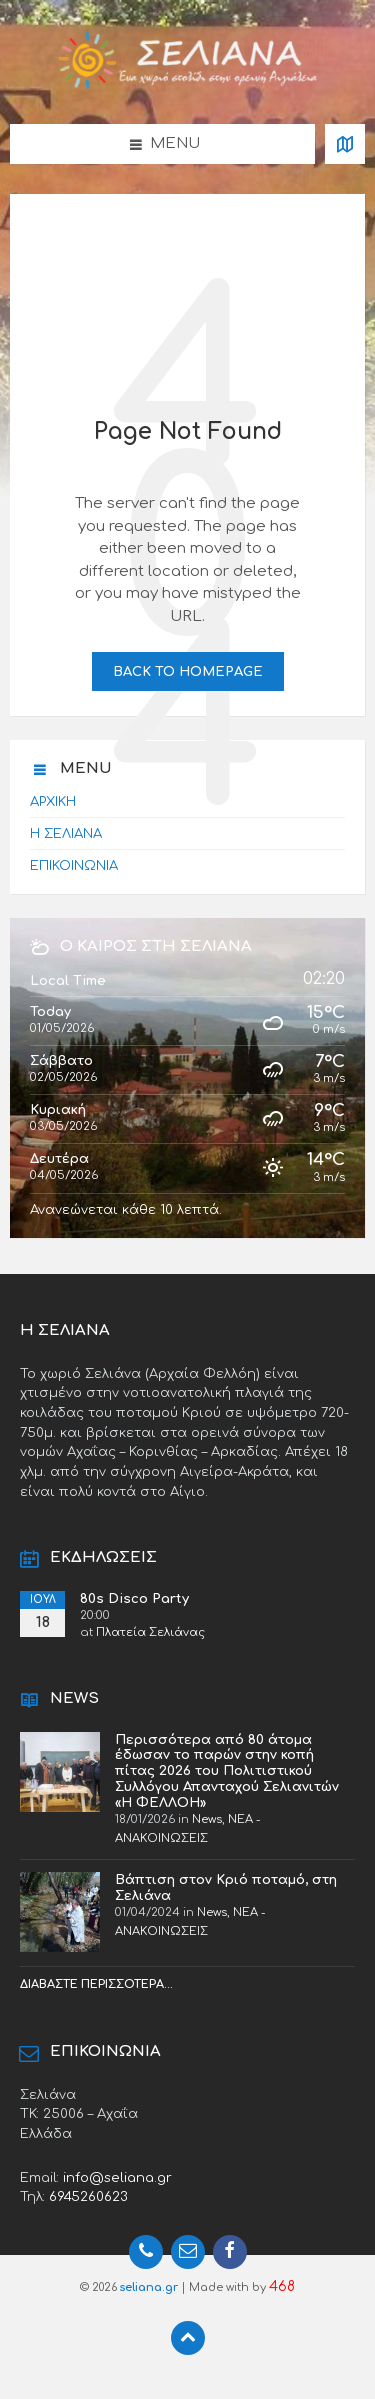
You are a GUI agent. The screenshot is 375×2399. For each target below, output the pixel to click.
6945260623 (88, 2196)
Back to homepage (188, 671)
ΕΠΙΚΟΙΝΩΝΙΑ (74, 865)
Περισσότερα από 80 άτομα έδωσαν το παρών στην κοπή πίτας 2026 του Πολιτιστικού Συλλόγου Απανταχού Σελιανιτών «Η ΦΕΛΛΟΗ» (227, 1771)
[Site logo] (188, 85)
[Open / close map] (345, 144)
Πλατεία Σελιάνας (150, 1632)
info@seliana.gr (117, 2177)
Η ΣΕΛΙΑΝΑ (66, 833)
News (207, 1819)
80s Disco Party (134, 1598)
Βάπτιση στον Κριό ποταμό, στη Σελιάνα (226, 1887)
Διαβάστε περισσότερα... (96, 1984)
